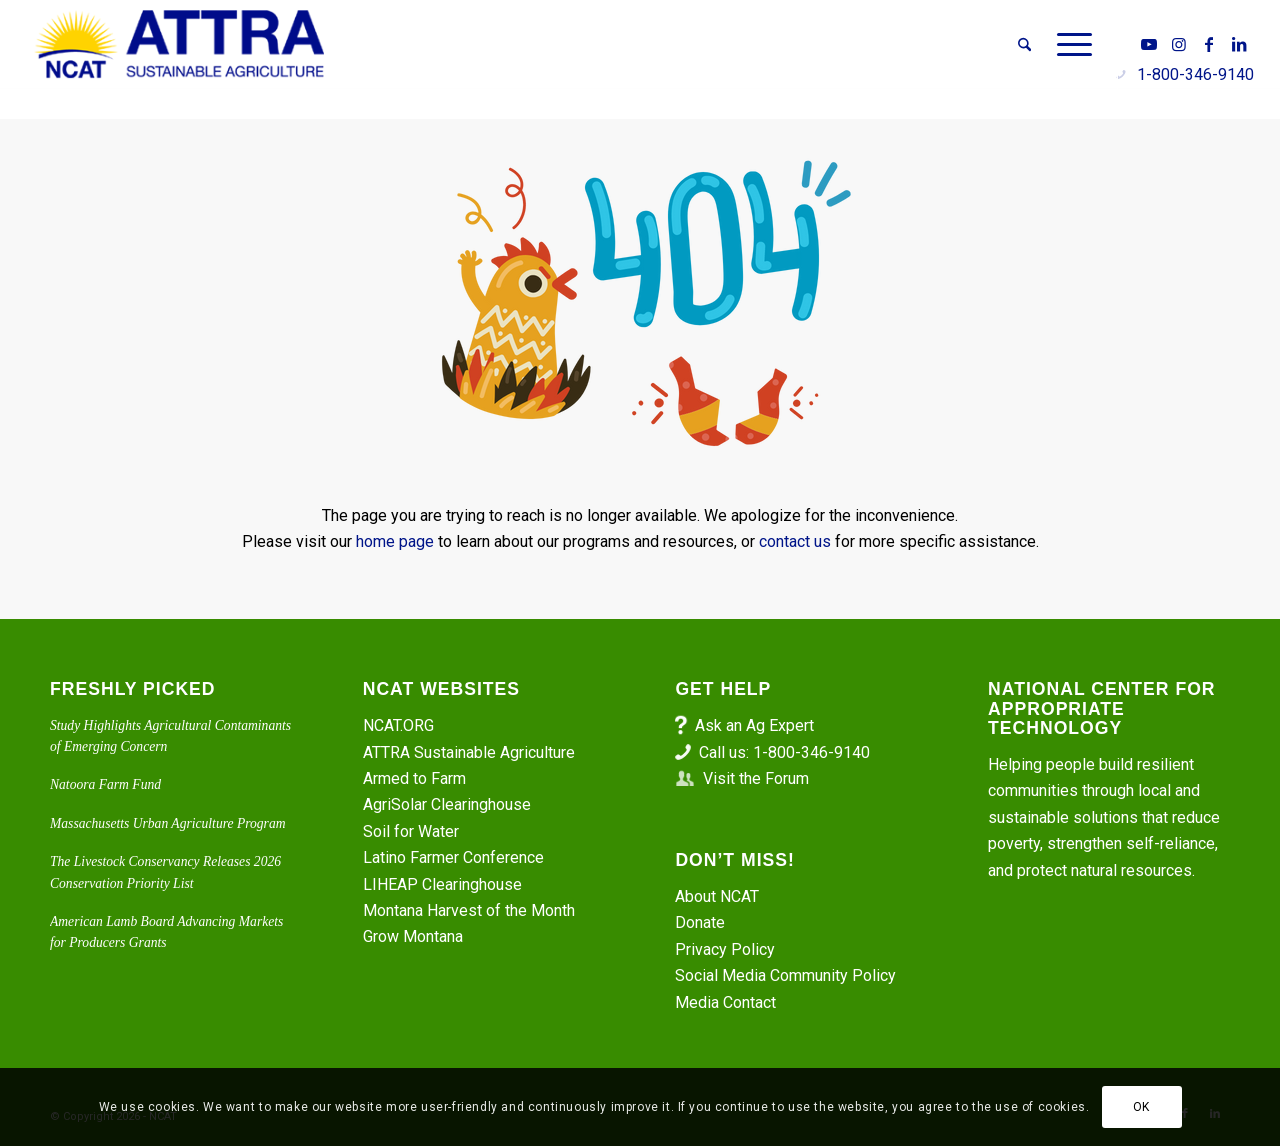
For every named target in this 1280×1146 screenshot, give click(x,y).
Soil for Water (411, 831)
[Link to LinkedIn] (1239, 44)
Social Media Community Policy (785, 975)
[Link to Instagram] (1179, 44)
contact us (795, 541)
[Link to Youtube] (1149, 44)
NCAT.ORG (398, 725)
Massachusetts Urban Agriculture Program (168, 823)
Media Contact (725, 1002)
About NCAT (717, 896)
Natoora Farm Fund (105, 784)
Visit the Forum (756, 778)
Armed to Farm (414, 778)
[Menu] (1068, 45)
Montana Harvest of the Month (469, 910)
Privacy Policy (725, 949)
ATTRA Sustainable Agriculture (471, 752)
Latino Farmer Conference (453, 857)
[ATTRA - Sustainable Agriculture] (180, 45)
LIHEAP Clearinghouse (442, 884)
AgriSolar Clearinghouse (447, 804)
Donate (700, 922)
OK (1141, 1107)
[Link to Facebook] (1209, 44)
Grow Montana (413, 936)
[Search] (1024, 45)
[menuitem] (1024, 45)
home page (395, 541)
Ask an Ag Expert (754, 725)
